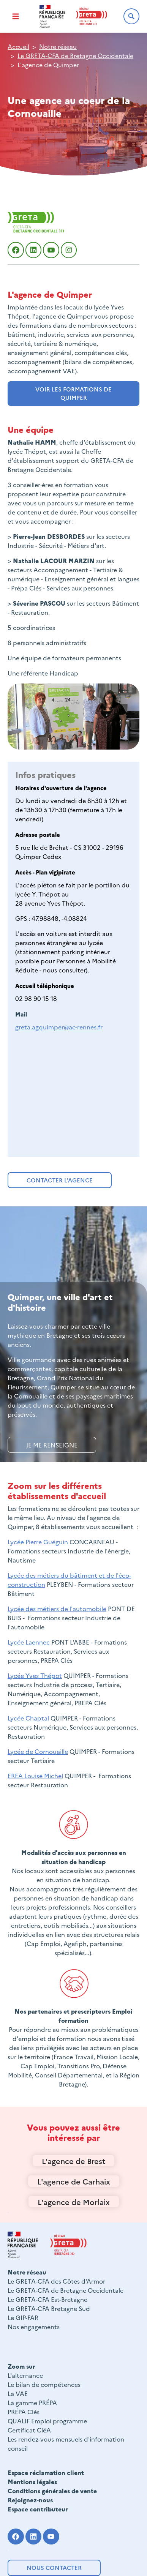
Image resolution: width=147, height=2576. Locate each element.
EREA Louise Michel (35, 1775)
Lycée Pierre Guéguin (38, 1541)
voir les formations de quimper (73, 393)
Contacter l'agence (60, 1180)
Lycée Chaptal (28, 1718)
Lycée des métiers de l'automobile (57, 1608)
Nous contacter (54, 2567)
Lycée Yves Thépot (35, 1675)
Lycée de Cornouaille (38, 1751)
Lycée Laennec (29, 1642)
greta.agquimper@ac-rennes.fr (59, 1027)
